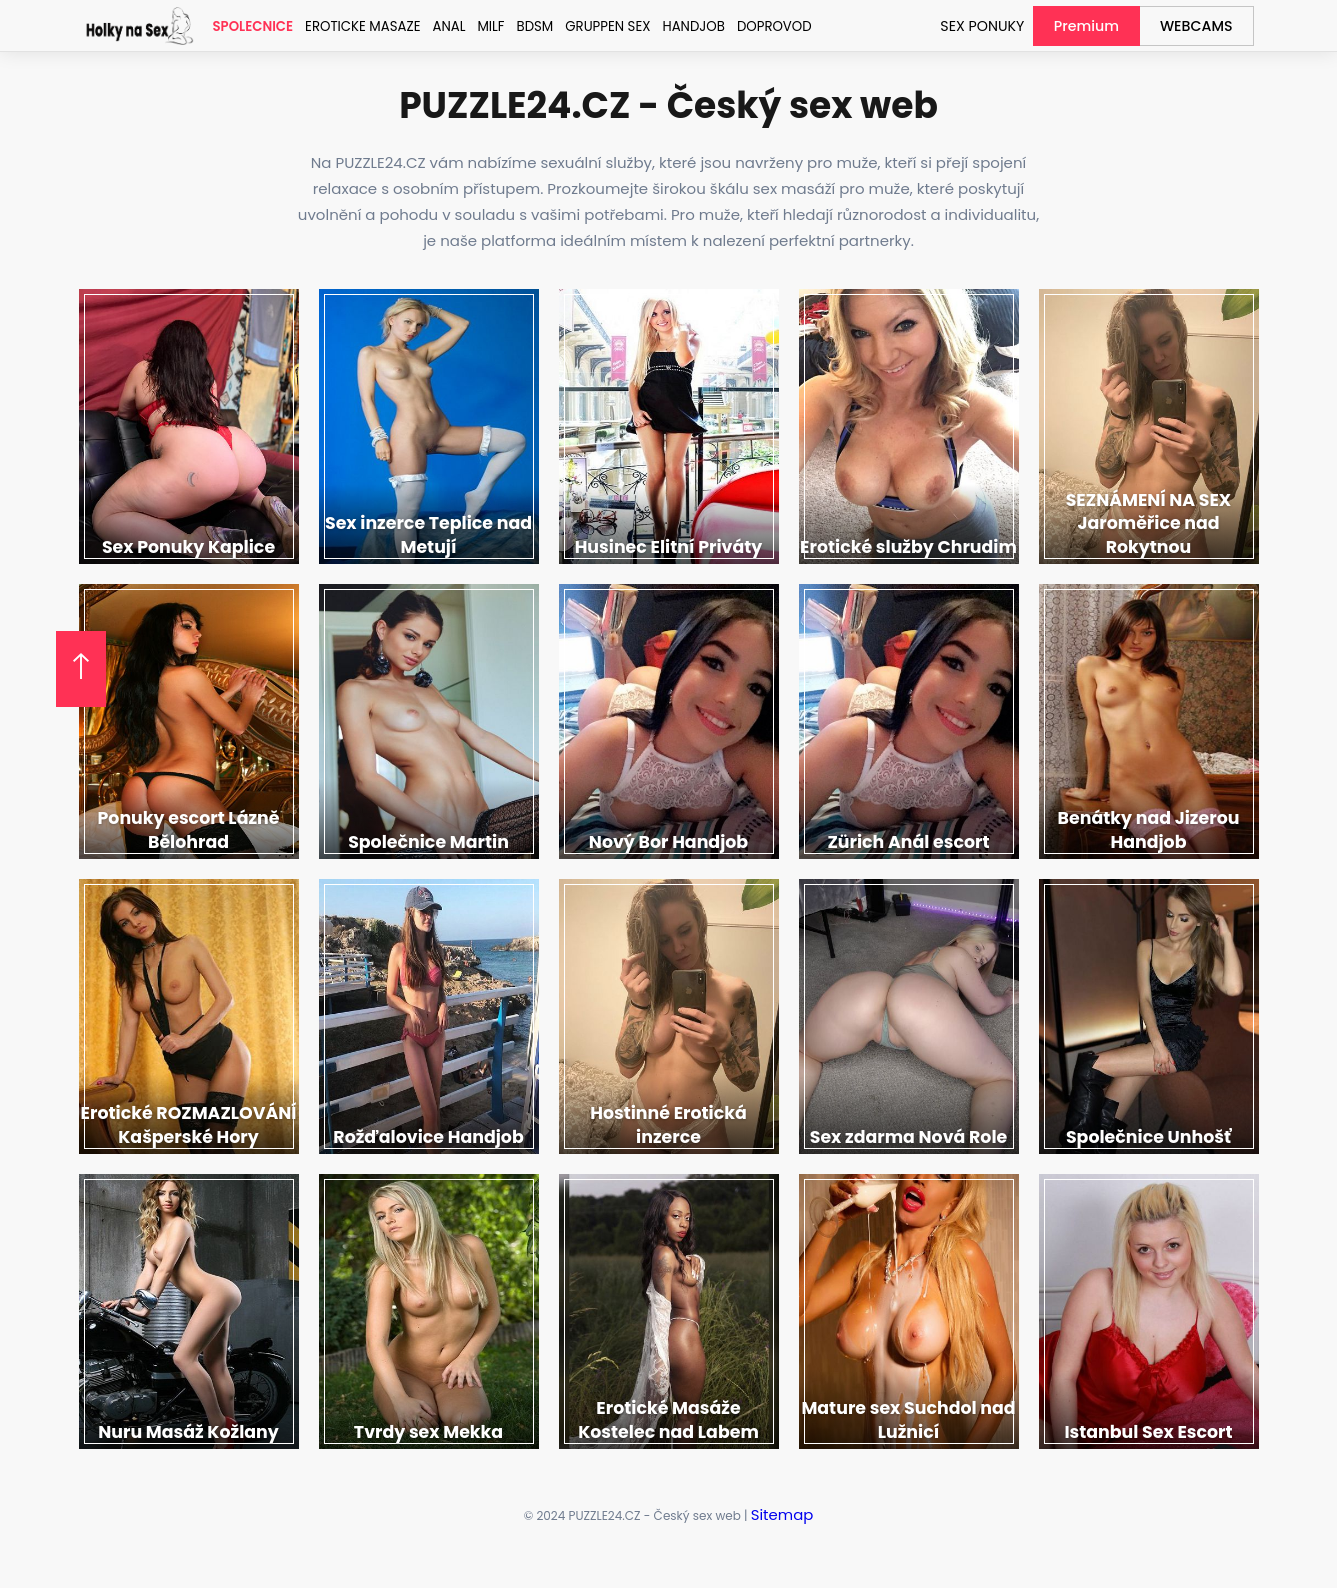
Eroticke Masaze (359, 26)
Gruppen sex (601, 26)
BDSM (529, 26)
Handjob (685, 26)
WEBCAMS (1199, 25)
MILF (486, 26)
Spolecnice (252, 26)
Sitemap (781, 1514)
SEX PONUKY (996, 25)
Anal (445, 26)
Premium (1095, 25)
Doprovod (764, 26)
